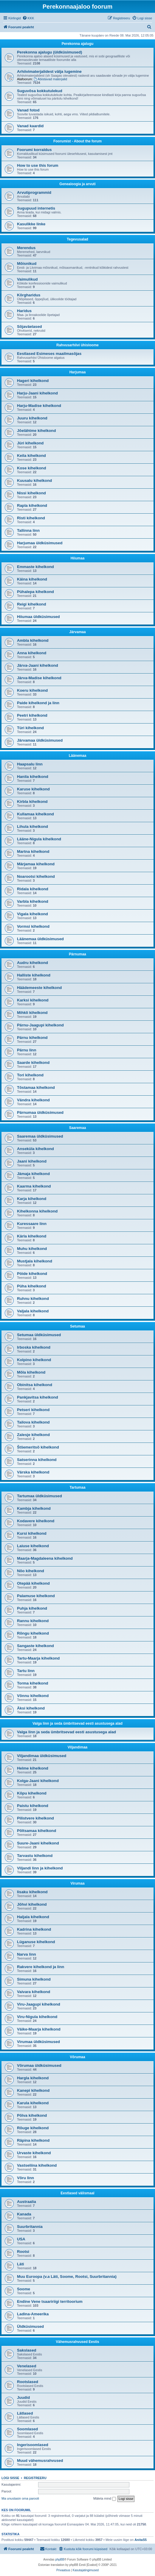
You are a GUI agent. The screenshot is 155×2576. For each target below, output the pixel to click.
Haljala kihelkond (33, 1917)
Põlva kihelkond (32, 2115)
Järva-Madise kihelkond (39, 678)
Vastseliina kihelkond (37, 2165)
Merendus (26, 248)
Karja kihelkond (31, 1198)
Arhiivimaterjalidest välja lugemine (49, 71)
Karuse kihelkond (33, 789)
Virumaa (77, 1883)
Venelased (26, 2366)
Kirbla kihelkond (32, 801)
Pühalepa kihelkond (35, 591)
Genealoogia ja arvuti (77, 184)
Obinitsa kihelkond (34, 1385)
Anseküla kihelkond (35, 1149)
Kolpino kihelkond (34, 1360)
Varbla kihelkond (32, 901)
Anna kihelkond (31, 653)
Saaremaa (77, 1128)
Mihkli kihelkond (32, 1012)
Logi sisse (10, 2478)
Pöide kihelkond (32, 1273)
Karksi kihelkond (33, 1000)
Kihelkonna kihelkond (37, 1211)
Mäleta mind (104, 2499)
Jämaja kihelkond (33, 1173)
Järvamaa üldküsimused (40, 740)
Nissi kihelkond (31, 493)
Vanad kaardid (30, 126)
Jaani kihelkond (31, 1161)
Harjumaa (77, 372)
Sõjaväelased (29, 326)
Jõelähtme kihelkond (36, 430)
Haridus (24, 311)
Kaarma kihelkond (34, 1186)
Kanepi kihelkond (33, 2090)
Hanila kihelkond (32, 776)
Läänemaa (77, 756)
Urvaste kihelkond (34, 2153)
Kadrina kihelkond (34, 1929)
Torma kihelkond (32, 1683)
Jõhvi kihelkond (32, 1904)
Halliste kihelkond (33, 975)
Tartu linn (26, 1670)
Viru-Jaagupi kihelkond (38, 2004)
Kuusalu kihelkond (34, 480)
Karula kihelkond (33, 2103)
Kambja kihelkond (34, 1508)
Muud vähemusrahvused (40, 2460)
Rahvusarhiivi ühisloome (77, 345)
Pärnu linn (26, 1050)
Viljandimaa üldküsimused (41, 1755)
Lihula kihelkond (32, 826)
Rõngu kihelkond (33, 1633)
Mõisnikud (26, 263)
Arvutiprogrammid (34, 192)
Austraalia (26, 2201)
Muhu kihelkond (32, 1248)
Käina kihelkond (32, 579)
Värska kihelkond (33, 1472)
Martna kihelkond (33, 851)
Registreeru (35, 2478)
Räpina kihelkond (33, 2140)
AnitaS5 (140, 2540)
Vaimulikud (27, 279)
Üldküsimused (30, 2326)
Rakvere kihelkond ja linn (40, 1967)
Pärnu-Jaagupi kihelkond (40, 1025)
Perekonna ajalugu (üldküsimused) (49, 52)
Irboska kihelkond (33, 1347)
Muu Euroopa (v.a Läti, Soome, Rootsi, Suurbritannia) (67, 2276)
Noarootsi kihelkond (36, 876)
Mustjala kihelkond (34, 1261)
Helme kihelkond (32, 1768)
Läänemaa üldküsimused (40, 939)
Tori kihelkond (30, 1075)
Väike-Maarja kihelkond (39, 2029)
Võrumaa (77, 2057)
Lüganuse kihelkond (36, 1942)
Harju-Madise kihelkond (39, 405)
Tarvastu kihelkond (34, 1855)
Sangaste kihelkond (35, 1646)
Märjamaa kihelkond (36, 864)
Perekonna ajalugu (78, 44)
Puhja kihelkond (32, 1608)
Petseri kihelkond (33, 1409)
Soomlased (27, 2429)
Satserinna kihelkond (37, 1459)
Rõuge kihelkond (33, 2128)
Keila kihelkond (31, 455)
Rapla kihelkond (32, 505)
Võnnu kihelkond (33, 1695)
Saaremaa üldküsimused (40, 1136)
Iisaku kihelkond (32, 1892)
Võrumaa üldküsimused (39, 2065)
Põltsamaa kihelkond (36, 1830)
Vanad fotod (28, 110)
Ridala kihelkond (32, 889)
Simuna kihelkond (34, 1979)
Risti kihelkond (31, 518)
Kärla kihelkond (31, 1236)
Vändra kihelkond (33, 1100)
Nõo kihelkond (30, 1571)
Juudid (23, 2397)
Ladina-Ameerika (33, 2314)
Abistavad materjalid (50, 79)
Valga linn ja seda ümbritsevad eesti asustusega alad (77, 1723)
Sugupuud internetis (36, 208)
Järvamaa (77, 632)
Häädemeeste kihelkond (39, 987)
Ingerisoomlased (32, 2445)
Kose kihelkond (31, 468)
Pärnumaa (77, 954)
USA (21, 2239)
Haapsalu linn (30, 764)
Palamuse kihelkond (36, 1596)
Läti (20, 2264)
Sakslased (26, 2350)
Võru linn (25, 2178)
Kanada (24, 2214)
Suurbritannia (30, 2226)
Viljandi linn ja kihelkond (40, 1868)
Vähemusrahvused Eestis (77, 2342)
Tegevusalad (77, 239)
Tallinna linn (28, 530)
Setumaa (77, 1326)
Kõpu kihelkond (31, 1793)
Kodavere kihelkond (35, 1521)
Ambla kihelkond (33, 640)
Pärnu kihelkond (32, 1037)
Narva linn (26, 1954)
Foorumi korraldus (34, 149)
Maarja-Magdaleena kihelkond (45, 1558)
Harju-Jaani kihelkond (37, 393)
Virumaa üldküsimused (38, 2041)
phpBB (59, 2559)
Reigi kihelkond (31, 604)
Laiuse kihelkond (33, 1546)
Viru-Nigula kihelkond (37, 2016)
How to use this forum (37, 165)
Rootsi (23, 2251)
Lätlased (25, 2413)
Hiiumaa (78, 558)
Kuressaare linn (31, 1223)
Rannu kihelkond (33, 1621)
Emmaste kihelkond (35, 566)
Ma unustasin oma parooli (20, 2498)
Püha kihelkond (31, 1286)
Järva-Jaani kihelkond (37, 665)
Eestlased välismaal (77, 2193)
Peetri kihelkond (32, 715)
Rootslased (27, 2382)
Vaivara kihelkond (33, 1992)
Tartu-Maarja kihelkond (38, 1658)
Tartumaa (77, 1487)
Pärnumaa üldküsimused (40, 1112)
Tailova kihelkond (33, 1422)
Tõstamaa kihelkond (36, 1087)
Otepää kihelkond (33, 1583)
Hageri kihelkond (33, 380)
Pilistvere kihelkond (35, 1818)
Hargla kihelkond (33, 2078)
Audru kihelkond (32, 962)
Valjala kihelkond (33, 1311)
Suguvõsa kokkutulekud (39, 91)
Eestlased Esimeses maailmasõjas (49, 353)
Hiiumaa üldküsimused (38, 616)
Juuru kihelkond (32, 418)
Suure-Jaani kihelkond (38, 1843)
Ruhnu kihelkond (33, 1298)
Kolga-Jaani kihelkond (38, 1780)
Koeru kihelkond (32, 690)
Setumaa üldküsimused (39, 1335)
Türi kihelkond (30, 728)
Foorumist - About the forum (77, 141)
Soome (23, 2289)
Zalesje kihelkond (33, 1434)
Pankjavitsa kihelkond (37, 1397)
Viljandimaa (77, 1747)
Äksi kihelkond (31, 1708)
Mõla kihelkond (31, 1372)
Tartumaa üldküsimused (39, 1496)
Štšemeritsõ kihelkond (38, 1447)
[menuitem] (28, 18)
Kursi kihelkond (31, 1533)
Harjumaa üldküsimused (39, 543)
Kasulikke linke (31, 224)
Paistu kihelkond (32, 1805)
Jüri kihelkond (30, 443)
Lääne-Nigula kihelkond (39, 839)
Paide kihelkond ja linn (38, 703)
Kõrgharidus (28, 295)
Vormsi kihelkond (33, 926)
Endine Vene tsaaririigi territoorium (50, 2301)
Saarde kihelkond (33, 1062)
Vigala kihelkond (32, 914)
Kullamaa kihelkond (35, 814)
